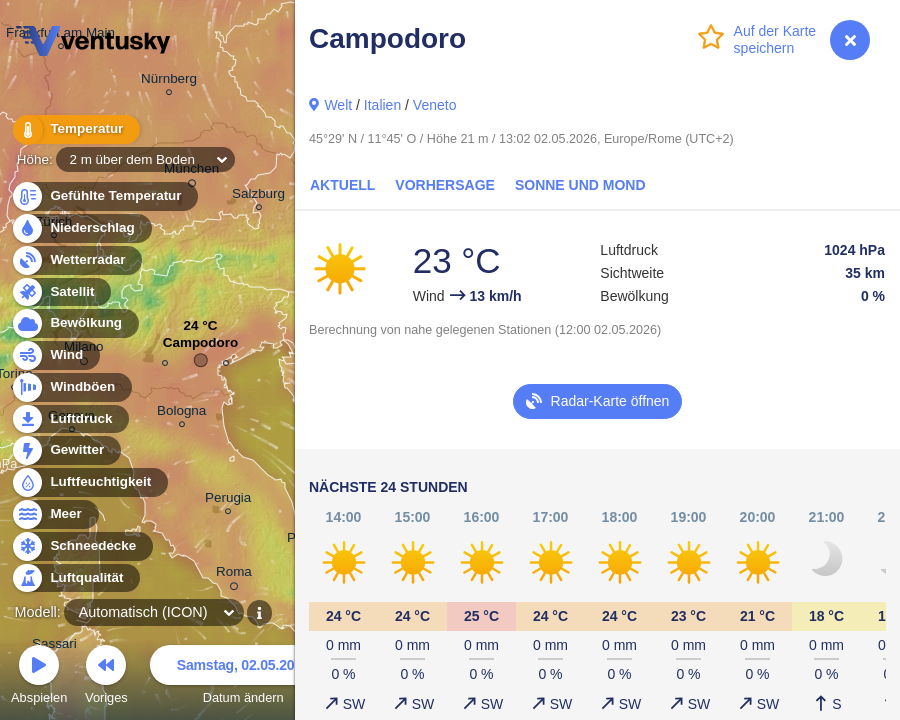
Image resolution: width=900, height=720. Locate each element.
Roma (234, 575)
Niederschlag (81, 228)
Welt (338, 105)
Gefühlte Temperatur (104, 196)
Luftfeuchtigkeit (89, 482)
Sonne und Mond (580, 185)
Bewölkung (74, 323)
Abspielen (39, 677)
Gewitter (65, 450)
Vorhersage (445, 185)
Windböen (71, 387)
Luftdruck (69, 419)
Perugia (228, 500)
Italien (382, 105)
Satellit (61, 292)
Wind (55, 355)
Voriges (106, 677)
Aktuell (342, 185)
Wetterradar (76, 260)
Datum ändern (243, 677)
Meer (54, 514)
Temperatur (75, 129)
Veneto (435, 105)
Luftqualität (75, 578)
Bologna (181, 413)
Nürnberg (169, 81)
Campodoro (200, 347)
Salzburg (258, 196)
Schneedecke (81, 546)
